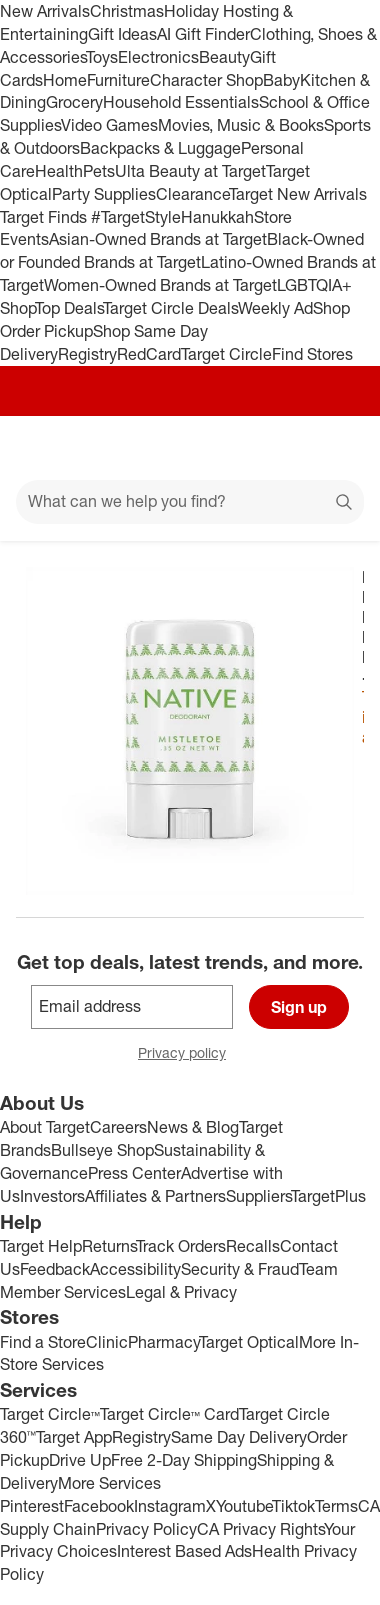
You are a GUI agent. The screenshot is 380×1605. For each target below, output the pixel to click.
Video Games (109, 125)
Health (59, 171)
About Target (45, 1127)
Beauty (224, 57)
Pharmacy (163, 1342)
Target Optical (249, 1342)
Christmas (127, 11)
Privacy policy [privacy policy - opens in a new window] (190, 1054)
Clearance (192, 194)
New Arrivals (45, 11)
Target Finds (45, 217)
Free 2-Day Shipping (184, 1460)
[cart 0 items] (338, 448)
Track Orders (181, 1246)
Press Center (134, 1173)
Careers (118, 1127)
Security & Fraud (240, 1269)
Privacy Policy (146, 1529)
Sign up (299, 1007)
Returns (109, 1246)
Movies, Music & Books (241, 125)
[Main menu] (42, 448)
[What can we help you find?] (190, 502)
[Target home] (190, 448)
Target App (74, 1437)
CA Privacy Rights (260, 1529)
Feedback (55, 1269)
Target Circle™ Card (169, 1414)
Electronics (158, 57)
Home (65, 80)
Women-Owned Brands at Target (160, 285)
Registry (87, 354)
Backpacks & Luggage (160, 148)
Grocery (74, 102)
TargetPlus (328, 1196)
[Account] (286, 448)
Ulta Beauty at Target (190, 171)
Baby (281, 80)
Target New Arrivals (298, 194)
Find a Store (43, 1342)
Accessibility (135, 1269)
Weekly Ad (275, 308)
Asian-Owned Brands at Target (158, 239)
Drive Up (80, 1460)
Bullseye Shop (102, 1150)
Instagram (170, 1506)
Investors (52, 1196)
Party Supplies (104, 194)
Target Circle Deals (170, 308)
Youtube (244, 1506)
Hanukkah (217, 217)
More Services (109, 1483)
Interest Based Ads (184, 1551)
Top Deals (69, 308)
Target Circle (226, 354)
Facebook (99, 1506)
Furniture (118, 80)
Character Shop (206, 80)
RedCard (149, 354)
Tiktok (293, 1506)
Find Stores (312, 354)
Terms (336, 1506)
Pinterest (32, 1506)
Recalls (253, 1246)
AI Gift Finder (203, 34)
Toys (102, 57)
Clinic (107, 1342)
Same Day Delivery (239, 1437)
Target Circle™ (50, 1414)
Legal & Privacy (181, 1292)
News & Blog (193, 1127)
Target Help (41, 1246)
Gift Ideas (122, 34)
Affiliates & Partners (155, 1196)
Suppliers (258, 1196)
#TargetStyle (136, 217)
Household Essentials (181, 102)
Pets (99, 171)
